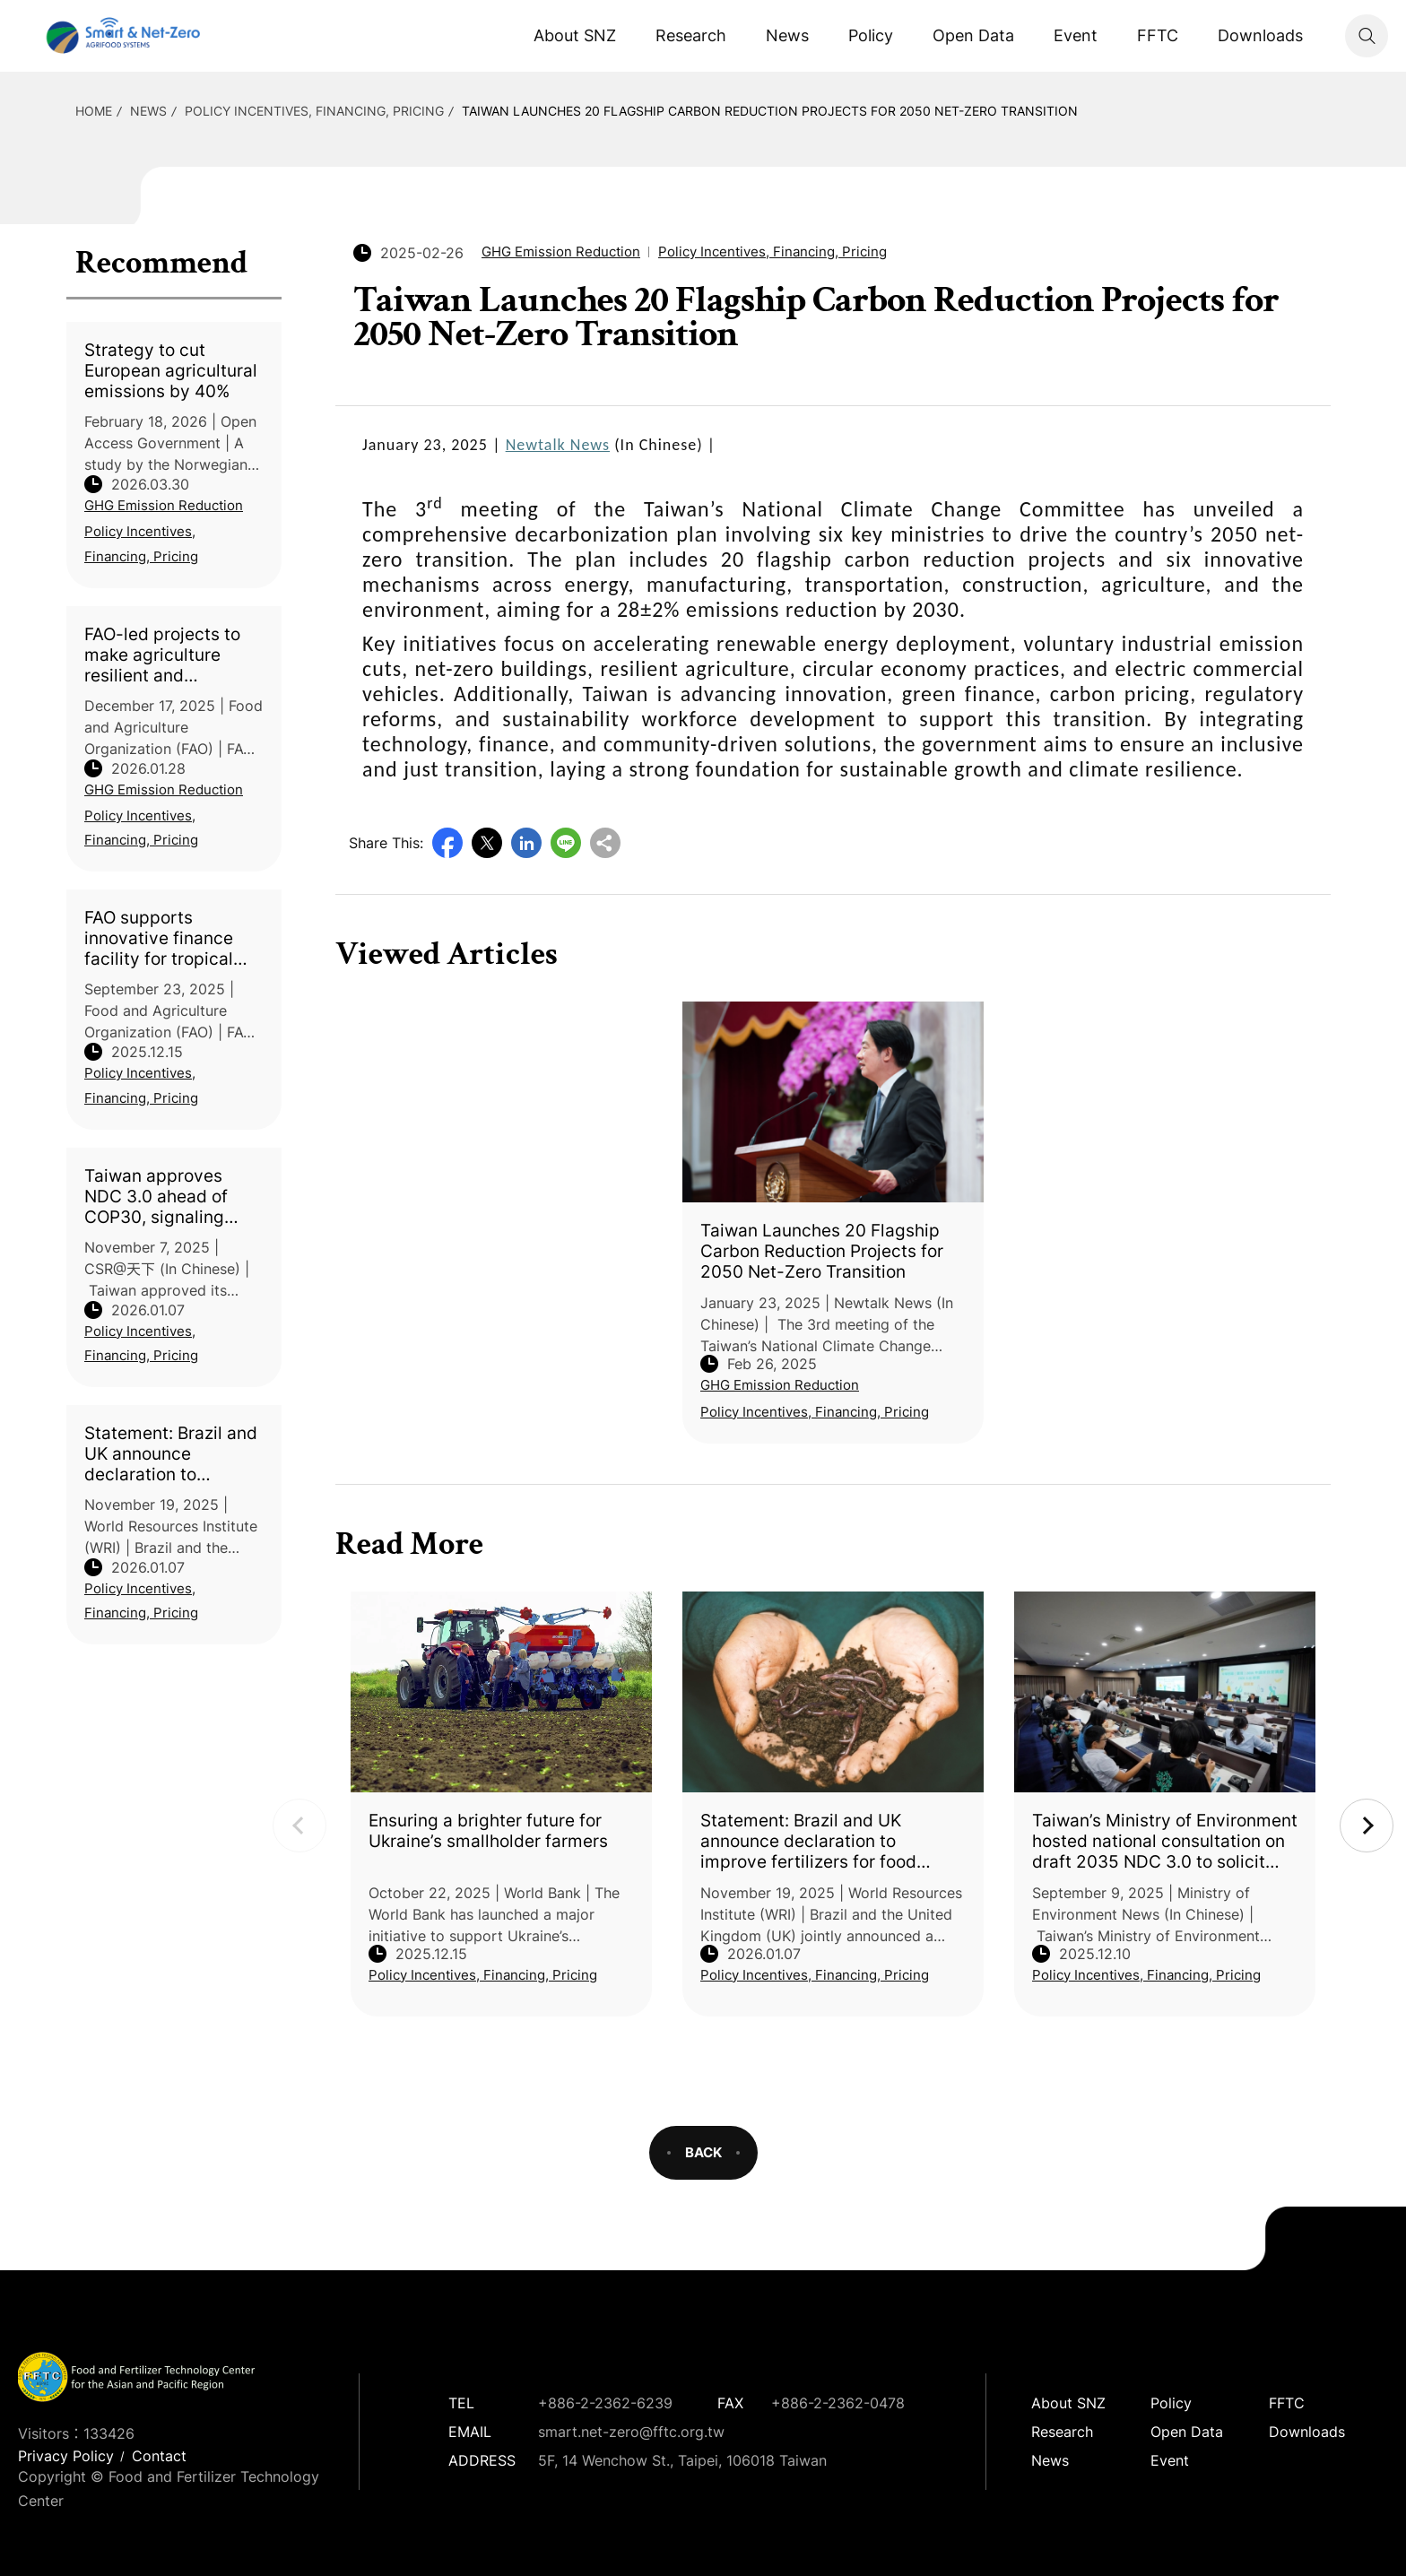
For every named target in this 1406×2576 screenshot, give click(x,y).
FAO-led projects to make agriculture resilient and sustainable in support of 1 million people (162, 655)
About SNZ (575, 35)
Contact (159, 2456)
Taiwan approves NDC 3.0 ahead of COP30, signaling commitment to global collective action (173, 1196)
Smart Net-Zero (121, 36)
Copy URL (605, 843)
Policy (870, 35)
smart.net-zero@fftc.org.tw (631, 2432)
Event (1076, 35)
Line (566, 843)
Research (690, 35)
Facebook (447, 843)
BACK (703, 2152)
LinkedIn (526, 843)
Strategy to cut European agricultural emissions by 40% (170, 371)
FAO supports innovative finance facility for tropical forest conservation (162, 938)
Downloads (1260, 35)
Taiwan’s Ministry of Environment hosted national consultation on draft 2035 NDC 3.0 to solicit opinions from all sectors (1165, 1841)
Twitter (487, 843)
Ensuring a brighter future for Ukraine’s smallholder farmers (488, 1831)
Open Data (973, 35)
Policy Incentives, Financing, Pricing (314, 110)
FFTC (1157, 35)
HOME (93, 110)
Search (1366, 35)
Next (1366, 1825)
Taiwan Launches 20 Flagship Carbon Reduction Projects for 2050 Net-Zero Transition (770, 110)
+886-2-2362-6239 (605, 2403)
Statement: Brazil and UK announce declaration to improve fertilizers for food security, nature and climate (171, 1454)
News (787, 35)
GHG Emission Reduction (163, 505)
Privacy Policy (66, 2456)
